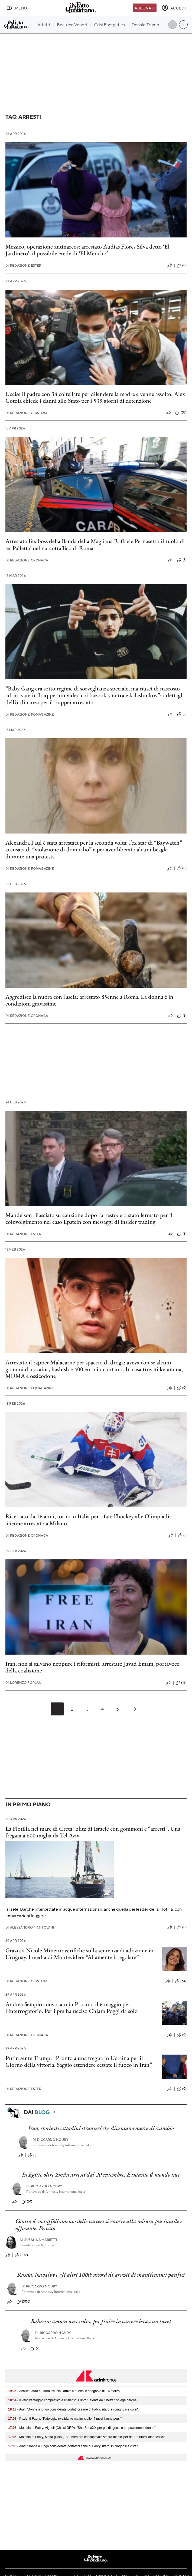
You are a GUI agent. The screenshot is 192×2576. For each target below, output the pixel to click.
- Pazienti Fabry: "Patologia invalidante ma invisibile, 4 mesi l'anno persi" (65, 2418)
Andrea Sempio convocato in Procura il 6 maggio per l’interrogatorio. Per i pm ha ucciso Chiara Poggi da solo (71, 2007)
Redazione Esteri (24, 265)
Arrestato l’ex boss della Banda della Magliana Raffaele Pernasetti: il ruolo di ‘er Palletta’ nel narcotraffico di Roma (95, 544)
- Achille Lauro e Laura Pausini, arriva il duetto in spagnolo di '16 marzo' (64, 2391)
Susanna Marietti (38, 2240)
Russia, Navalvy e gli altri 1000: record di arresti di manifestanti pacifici (101, 2275)
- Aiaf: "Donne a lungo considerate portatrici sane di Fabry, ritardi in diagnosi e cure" (73, 2409)
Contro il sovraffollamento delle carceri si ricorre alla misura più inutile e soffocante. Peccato (98, 2224)
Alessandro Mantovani (29, 1927)
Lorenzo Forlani (24, 1683)
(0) (182, 265)
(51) (26, 2202)
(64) (181, 1981)
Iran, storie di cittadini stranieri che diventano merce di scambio (101, 2128)
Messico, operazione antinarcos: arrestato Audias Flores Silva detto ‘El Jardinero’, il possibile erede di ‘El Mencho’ (87, 250)
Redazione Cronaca (26, 560)
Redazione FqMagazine (29, 714)
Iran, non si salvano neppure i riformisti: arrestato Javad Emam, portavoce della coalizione (92, 1667)
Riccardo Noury (50, 2140)
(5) (182, 560)
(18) (181, 1683)
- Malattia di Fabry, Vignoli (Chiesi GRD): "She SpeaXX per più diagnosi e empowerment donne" (81, 2428)
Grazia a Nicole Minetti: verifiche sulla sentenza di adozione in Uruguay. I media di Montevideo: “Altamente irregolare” (79, 1953)
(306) (23, 2302)
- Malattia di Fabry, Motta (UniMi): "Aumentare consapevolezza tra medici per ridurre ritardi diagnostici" (86, 2437)
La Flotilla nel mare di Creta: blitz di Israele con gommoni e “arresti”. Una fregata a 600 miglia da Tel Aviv (92, 1832)
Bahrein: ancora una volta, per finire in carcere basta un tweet (101, 2321)
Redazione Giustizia (26, 413)
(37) (181, 413)
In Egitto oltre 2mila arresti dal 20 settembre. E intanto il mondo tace (101, 2174)
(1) (182, 1535)
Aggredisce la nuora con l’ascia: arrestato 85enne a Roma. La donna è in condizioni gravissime (89, 1000)
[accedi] (174, 8)
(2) (182, 714)
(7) (35, 2348)
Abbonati (144, 7)
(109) (21, 2255)
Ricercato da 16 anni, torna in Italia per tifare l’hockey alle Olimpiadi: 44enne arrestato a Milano (88, 1519)
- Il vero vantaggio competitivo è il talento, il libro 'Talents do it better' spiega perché (73, 2400)
